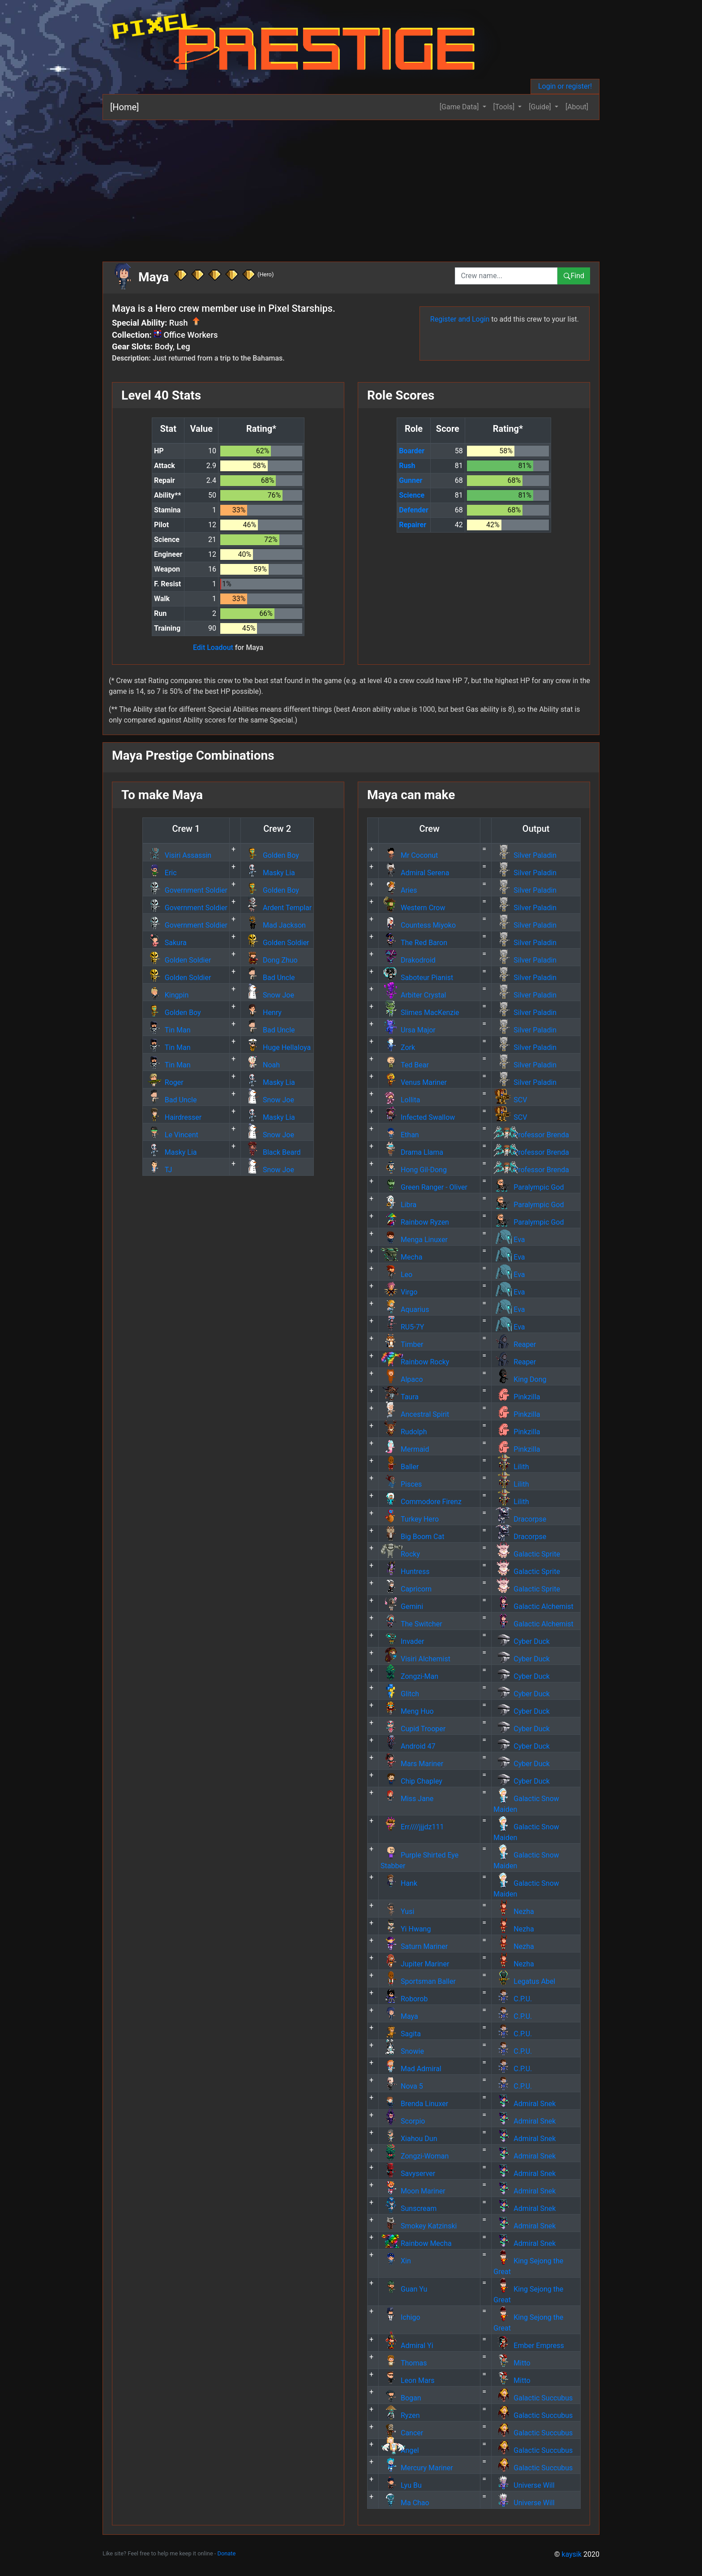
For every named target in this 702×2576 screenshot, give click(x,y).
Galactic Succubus (533, 2398)
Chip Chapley (411, 1781)
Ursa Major (408, 1030)
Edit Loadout (213, 647)
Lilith (511, 1466)
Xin (396, 2261)
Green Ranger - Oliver (424, 1187)
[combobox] (506, 275)
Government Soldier (186, 890)
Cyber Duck (521, 1641)
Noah (261, 1065)
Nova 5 (402, 2086)
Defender (413, 510)
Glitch (400, 1694)
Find (573, 275)
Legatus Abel (524, 1981)
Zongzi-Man (409, 1676)
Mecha (401, 1257)
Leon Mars (407, 2380)
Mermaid (405, 1449)
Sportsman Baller (418, 1981)
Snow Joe (268, 995)
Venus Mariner (414, 1082)
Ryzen (400, 2415)
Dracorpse (519, 1519)
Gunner (410, 480)
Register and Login (460, 319)
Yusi (397, 1911)
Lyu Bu (401, 2485)
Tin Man (168, 1030)
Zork (398, 1047)
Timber (402, 1344)
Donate (227, 2553)
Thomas (404, 2363)
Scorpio (403, 2121)
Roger (164, 1082)
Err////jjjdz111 (412, 1827)
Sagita (401, 2034)
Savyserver (408, 2173)
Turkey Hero (410, 1519)
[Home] (124, 107)
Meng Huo (407, 1711)
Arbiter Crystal (413, 995)
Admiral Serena (415, 873)
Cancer (402, 2433)
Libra (398, 1204)
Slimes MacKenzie (420, 1012)
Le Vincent (171, 1135)
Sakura (166, 942)
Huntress (405, 1571)
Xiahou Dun (409, 2138)
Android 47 (408, 1746)
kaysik (572, 2554)
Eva (509, 1239)
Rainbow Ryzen (415, 1222)
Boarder (411, 451)
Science (411, 495)
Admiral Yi (407, 2345)
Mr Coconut (409, 855)
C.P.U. (512, 1999)
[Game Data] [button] (460, 107)
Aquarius (405, 1309)
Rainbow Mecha (416, 2243)
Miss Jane (407, 1798)
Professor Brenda (531, 1135)
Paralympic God (528, 1187)
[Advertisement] (351, 187)
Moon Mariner (413, 2191)
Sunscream (409, 2208)
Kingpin (166, 995)
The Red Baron (414, 942)
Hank (399, 1883)
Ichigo (400, 2317)
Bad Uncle (269, 977)
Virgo (399, 1292)
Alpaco (402, 1379)
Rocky (400, 1554)
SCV (510, 1100)
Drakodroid (408, 960)
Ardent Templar (277, 907)
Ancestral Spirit (415, 1414)
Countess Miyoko (418, 925)
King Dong (519, 1379)
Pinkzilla (516, 1397)
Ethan (400, 1135)
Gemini (402, 1606)
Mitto (511, 2363)
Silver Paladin (524, 855)
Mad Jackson (274, 925)
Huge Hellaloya (277, 1047)
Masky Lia (269, 873)
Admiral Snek (524, 2103)
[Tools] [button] (505, 107)
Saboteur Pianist (417, 977)
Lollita (400, 1100)
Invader (402, 1641)
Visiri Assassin (178, 855)
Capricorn (406, 1589)
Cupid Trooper (413, 1729)
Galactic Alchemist (533, 1606)
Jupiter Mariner (415, 1964)
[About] (576, 107)
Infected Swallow (418, 1117)
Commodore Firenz (421, 1501)
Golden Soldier (276, 942)
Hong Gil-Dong (414, 1169)
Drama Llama (412, 1152)
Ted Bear (405, 1065)
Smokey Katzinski (419, 2226)
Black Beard (271, 1152)
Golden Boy (271, 855)
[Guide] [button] (541, 107)
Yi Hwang (406, 1929)
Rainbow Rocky (415, 1362)
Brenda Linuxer (414, 2103)
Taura (400, 1397)
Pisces (401, 1484)
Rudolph (404, 1432)
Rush (407, 465)
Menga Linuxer (414, 1239)
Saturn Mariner (414, 1946)
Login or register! (565, 86)
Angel (400, 2450)
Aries (399, 890)
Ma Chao (405, 2503)
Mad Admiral (411, 2068)
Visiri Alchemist (415, 1659)
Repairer (412, 524)
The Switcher (411, 1624)
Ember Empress (528, 2345)
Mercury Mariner (417, 2468)
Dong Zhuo (270, 960)
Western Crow (413, 907)
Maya (399, 2016)
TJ (158, 1169)
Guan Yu (404, 2289)
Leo (396, 1274)
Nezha (513, 1911)
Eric (161, 873)
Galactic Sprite (526, 1554)
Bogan (401, 2398)
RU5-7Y (402, 1327)
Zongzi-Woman (415, 2156)
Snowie (402, 2051)
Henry (262, 1012)
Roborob (404, 1999)
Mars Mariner (412, 1763)
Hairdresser (173, 1117)
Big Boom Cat (412, 1536)
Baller (400, 1466)
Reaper (514, 1344)
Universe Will (523, 2485)
